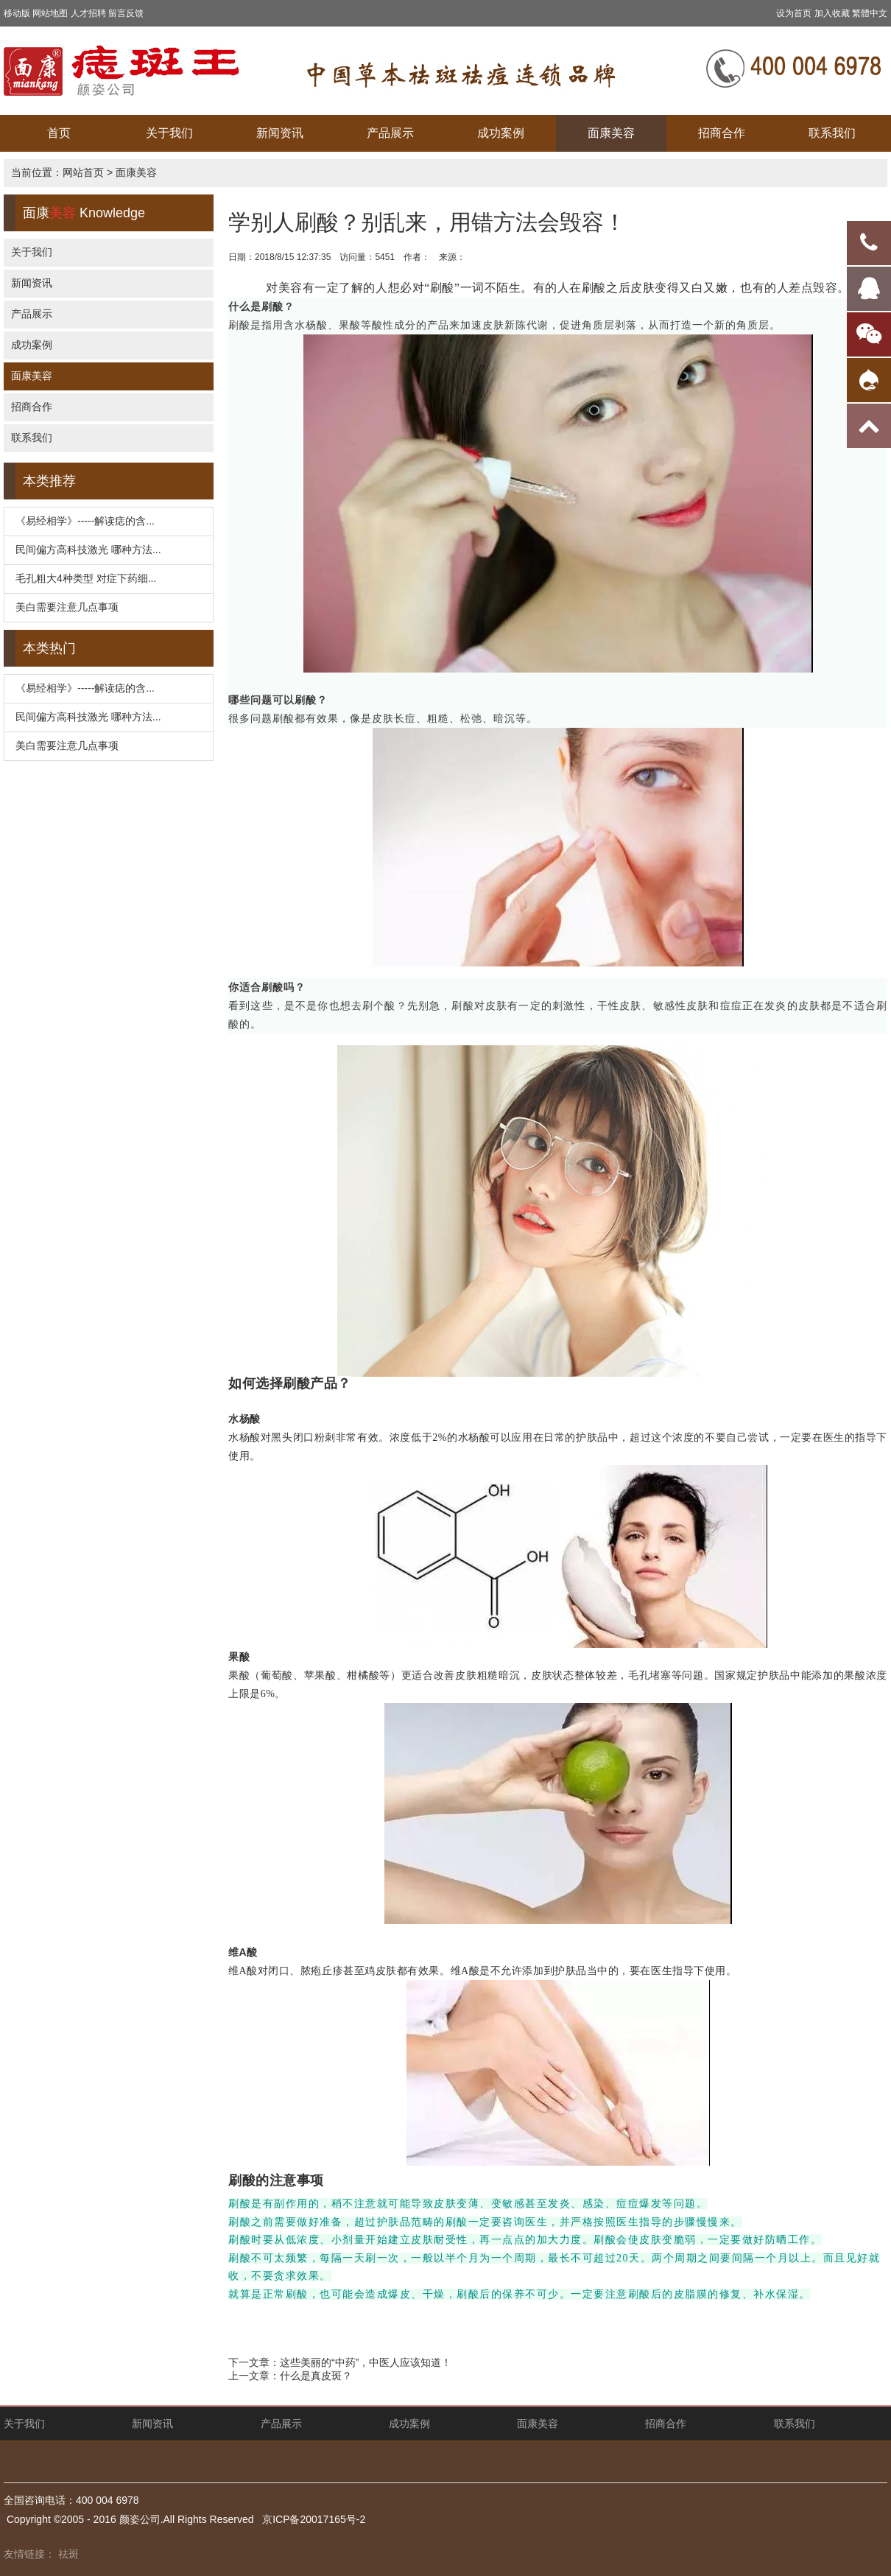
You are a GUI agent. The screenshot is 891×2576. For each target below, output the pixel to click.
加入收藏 (832, 13)
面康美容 (611, 133)
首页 (59, 133)
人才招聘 (88, 13)
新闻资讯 (279, 133)
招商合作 (721, 133)
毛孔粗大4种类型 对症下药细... (85, 578)
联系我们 (832, 133)
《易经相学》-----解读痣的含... (85, 521)
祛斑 (68, 2554)
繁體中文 (869, 13)
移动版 (17, 13)
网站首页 (83, 172)
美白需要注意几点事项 (67, 607)
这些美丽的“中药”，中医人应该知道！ (365, 2362)
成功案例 (500, 133)
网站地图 (50, 13)
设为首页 (793, 13)
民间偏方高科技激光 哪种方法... (88, 549)
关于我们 (169, 133)
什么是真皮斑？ (316, 2376)
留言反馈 (126, 13)
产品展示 (390, 133)
